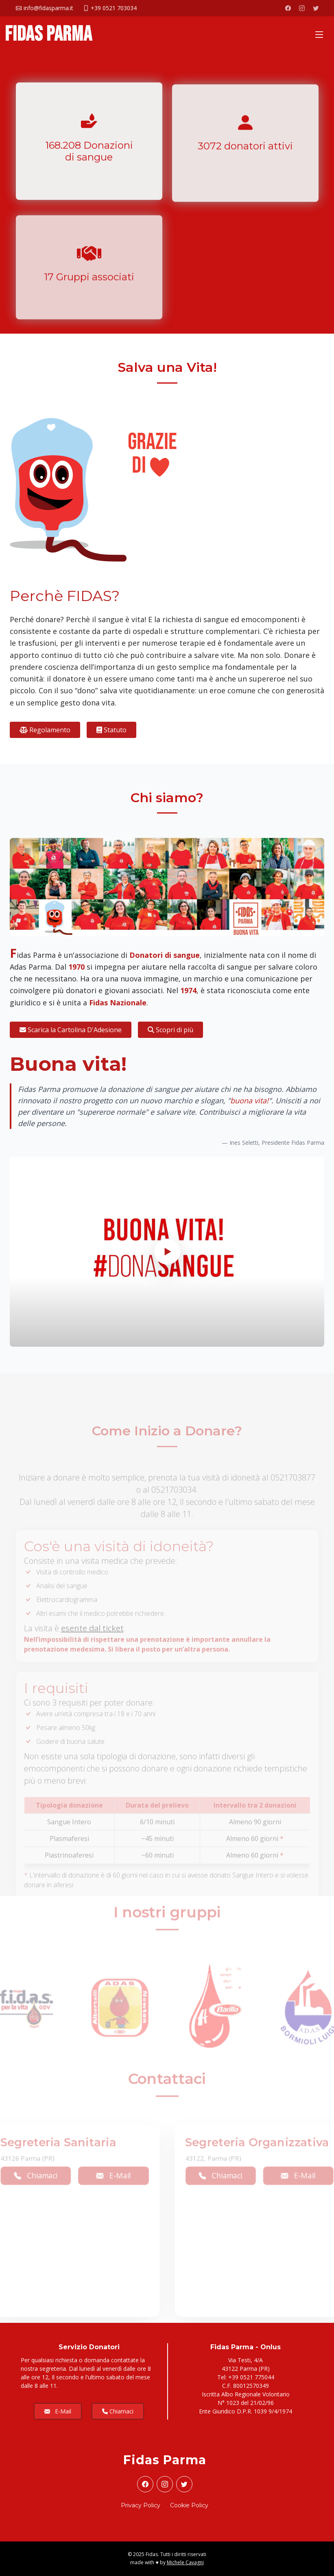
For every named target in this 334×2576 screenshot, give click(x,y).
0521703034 (173, 1502)
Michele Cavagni (185, 2562)
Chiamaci (224, 2175)
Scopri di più (170, 1029)
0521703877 (293, 1489)
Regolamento (45, 729)
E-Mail (110, 2175)
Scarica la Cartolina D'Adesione (71, 1029)
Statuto (111, 729)
